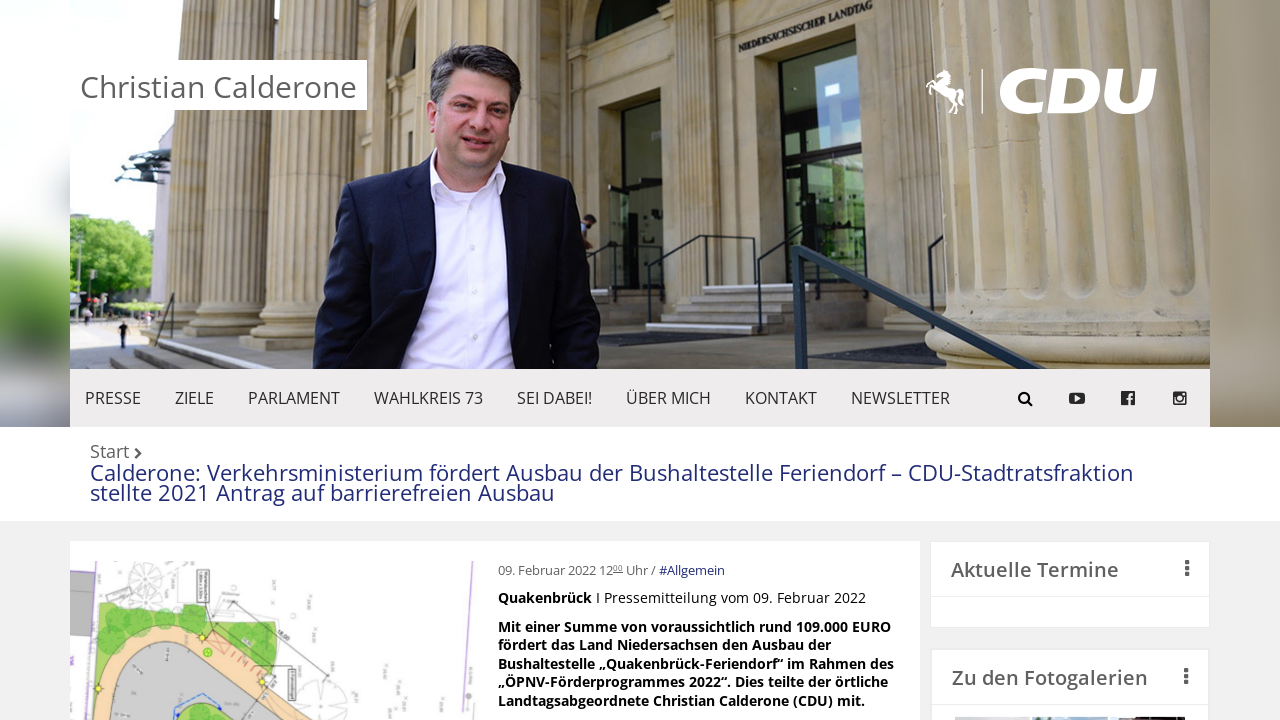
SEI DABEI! (554, 398)
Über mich (668, 398)
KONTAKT (781, 398)
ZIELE (194, 398)
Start (109, 452)
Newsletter (900, 398)
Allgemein (696, 570)
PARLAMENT (294, 398)
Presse (113, 398)
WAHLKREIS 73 (428, 398)
